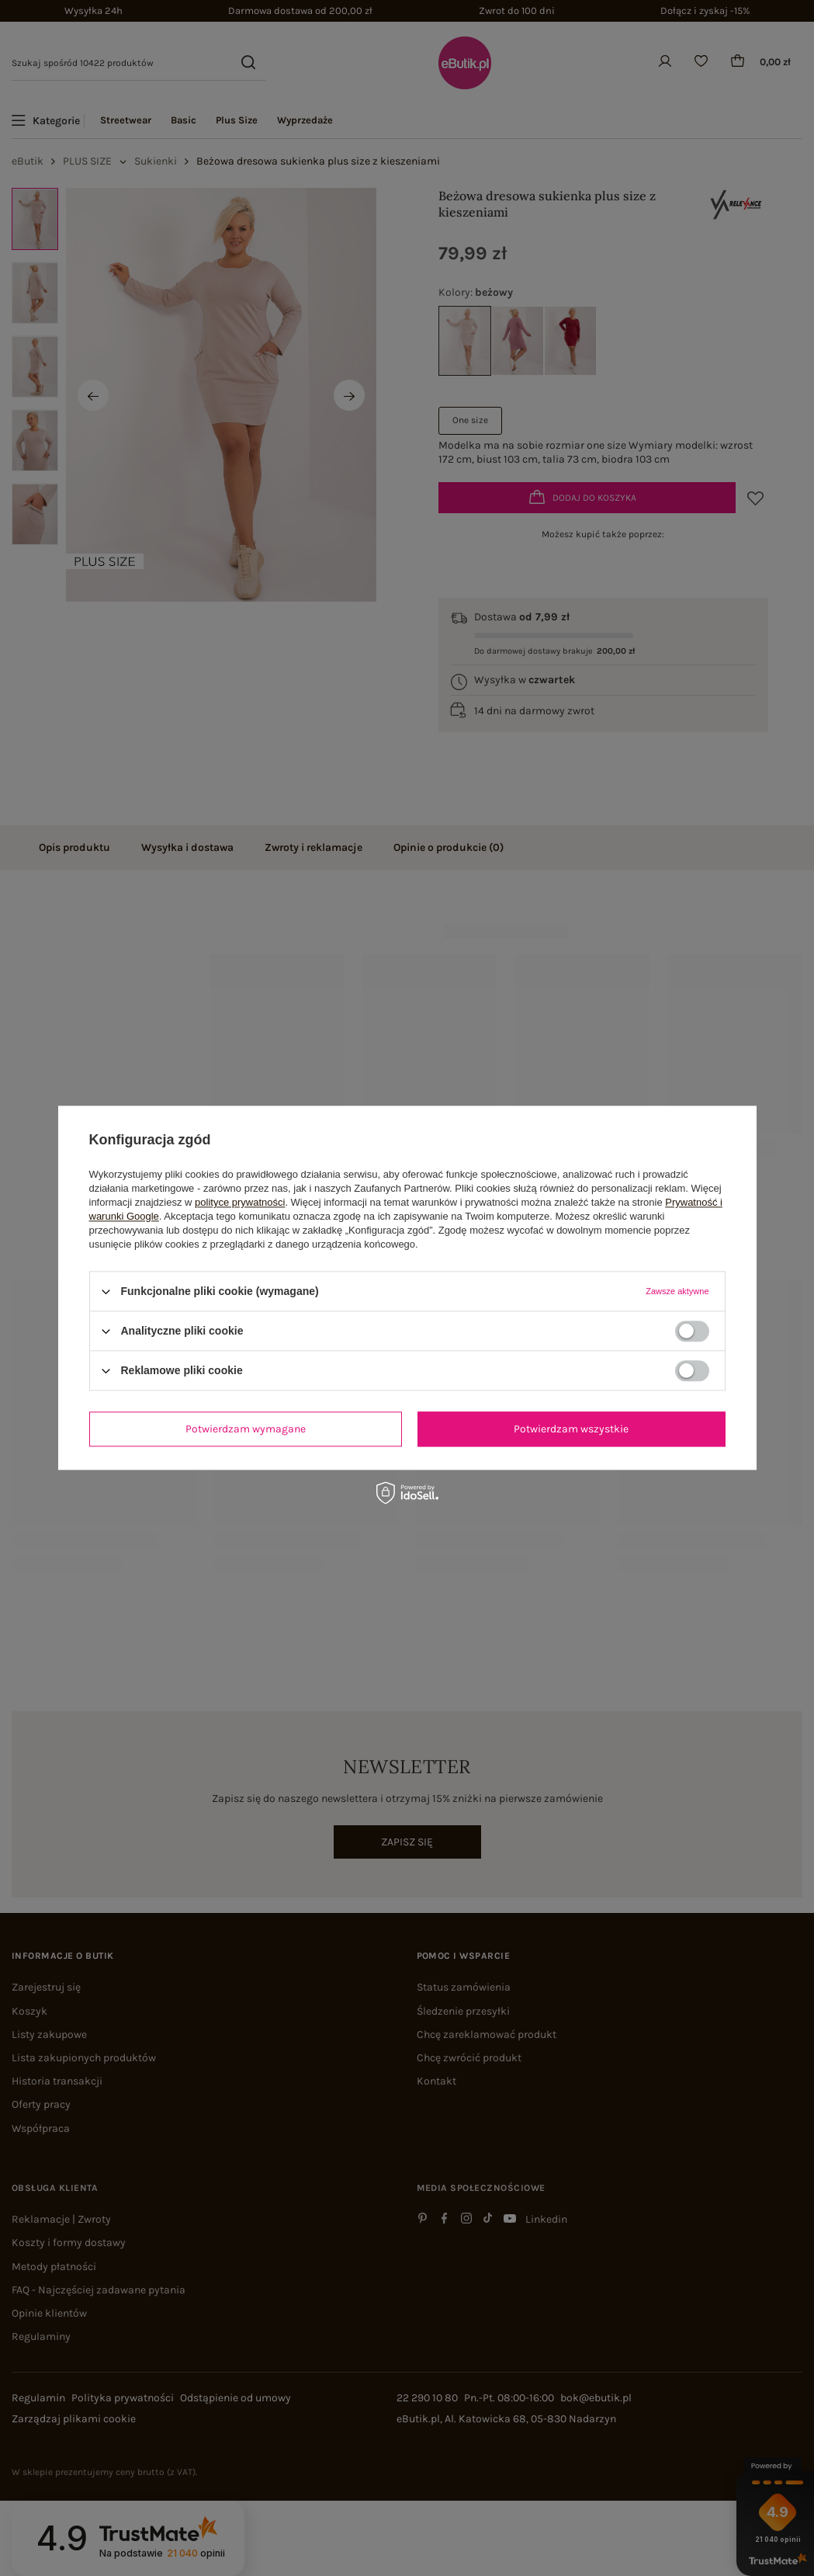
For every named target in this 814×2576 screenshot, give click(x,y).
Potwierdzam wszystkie (571, 1429)
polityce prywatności (240, 1202)
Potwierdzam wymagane (245, 1429)
